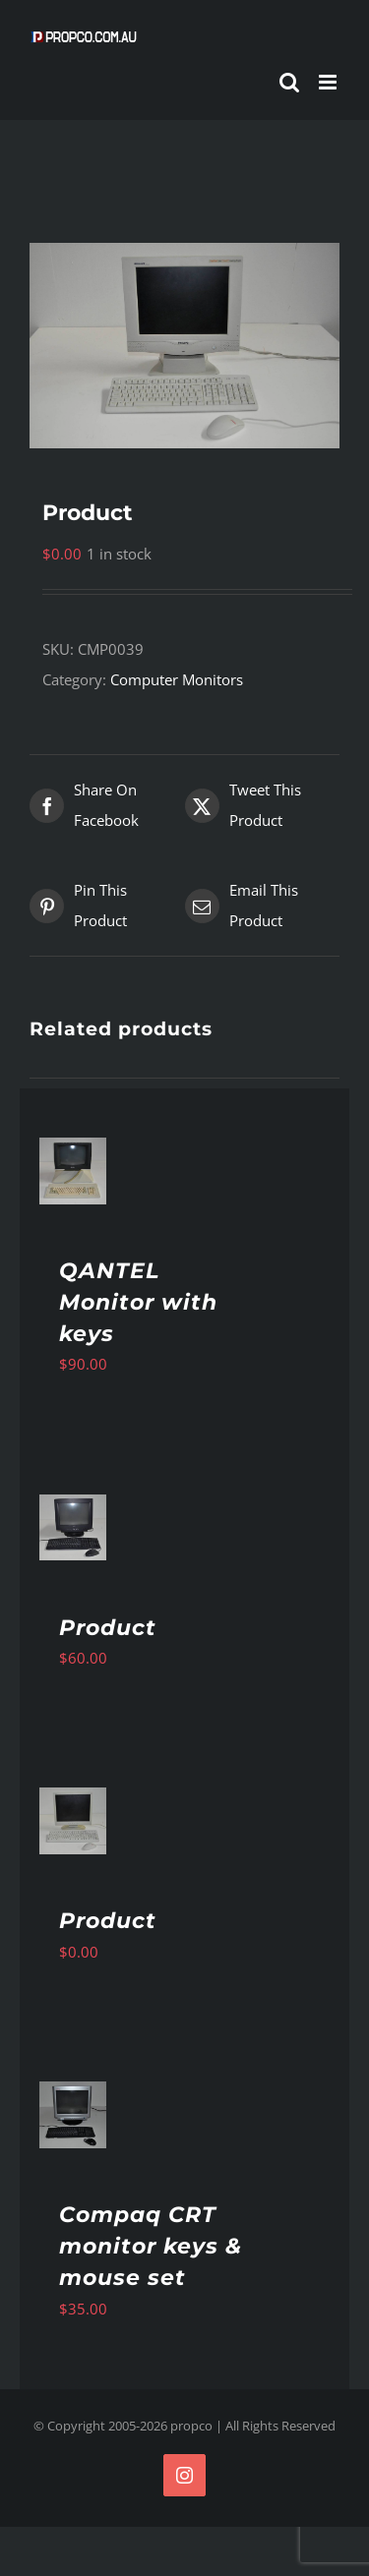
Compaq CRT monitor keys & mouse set (150, 2246)
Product (107, 1627)
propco (191, 2425)
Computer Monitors (176, 679)
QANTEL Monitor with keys (138, 1302)
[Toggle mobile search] (289, 82)
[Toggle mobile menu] (329, 82)
